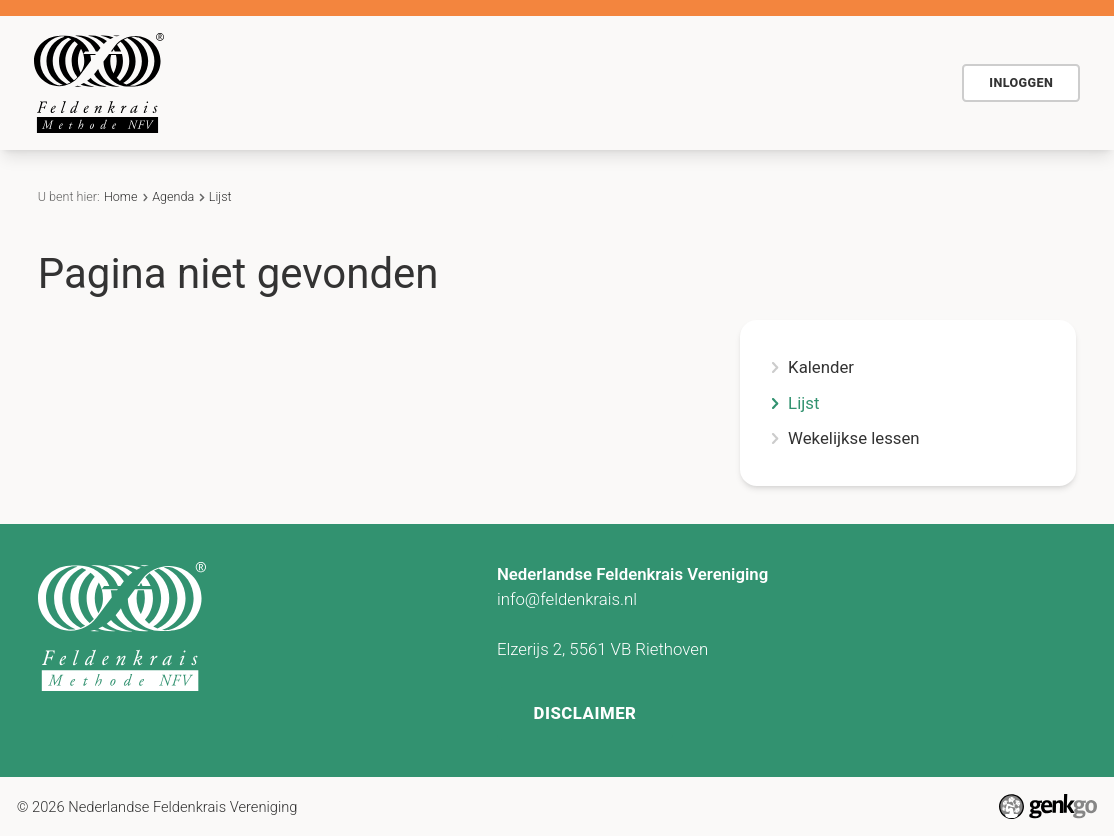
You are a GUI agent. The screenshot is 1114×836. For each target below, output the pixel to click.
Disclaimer (584, 713)
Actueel (702, 82)
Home (318, 83)
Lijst (220, 196)
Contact (794, 82)
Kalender (821, 367)
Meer (886, 82)
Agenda (612, 82)
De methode (404, 82)
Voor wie (516, 82)
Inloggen (1021, 82)
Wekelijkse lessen (854, 438)
